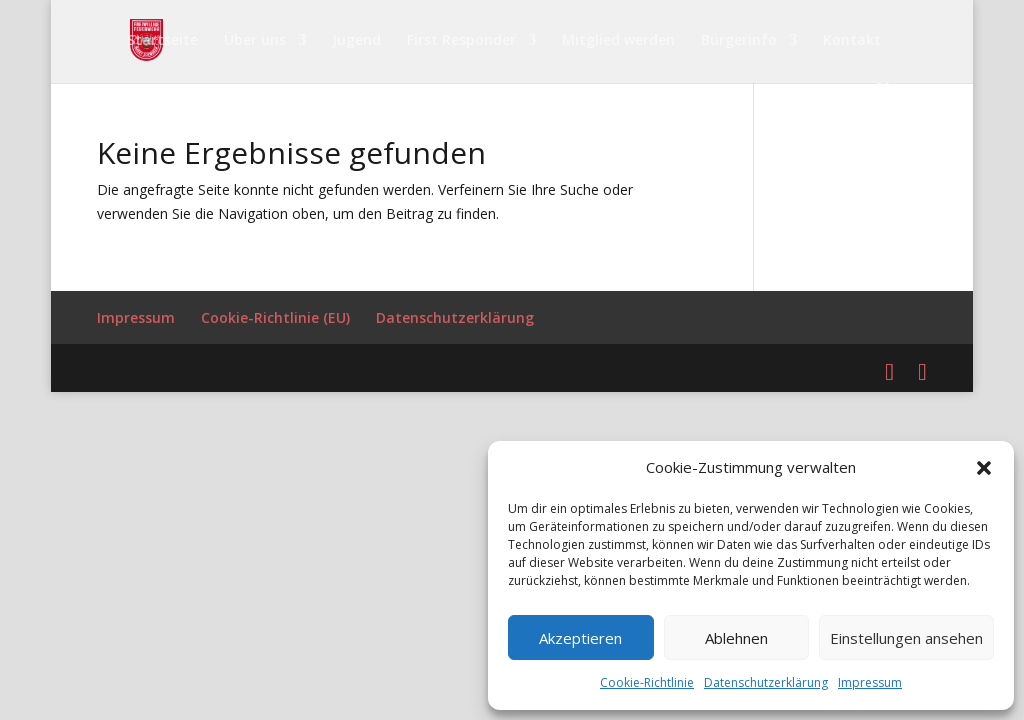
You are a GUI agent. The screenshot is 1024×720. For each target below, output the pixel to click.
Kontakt (852, 41)
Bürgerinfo (739, 41)
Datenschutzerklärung (766, 682)
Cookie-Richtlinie (647, 682)
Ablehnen (736, 638)
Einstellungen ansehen (906, 638)
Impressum (870, 682)
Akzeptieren (580, 638)
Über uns (255, 41)
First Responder (461, 41)
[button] (984, 468)
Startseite (162, 41)
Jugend (356, 41)
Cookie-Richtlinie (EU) (275, 317)
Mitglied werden (618, 41)
